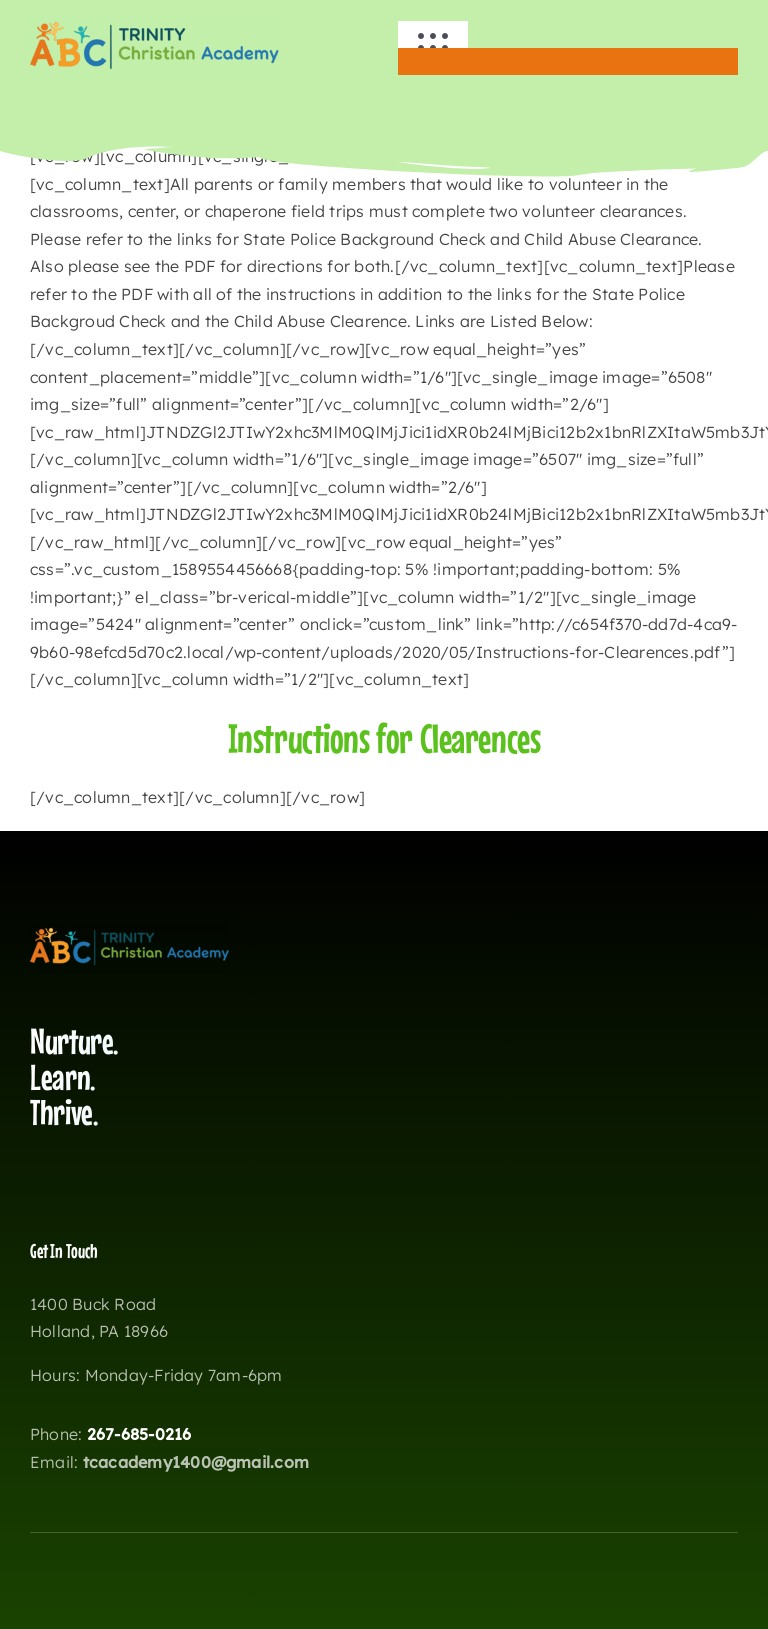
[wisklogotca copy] (155, 24)
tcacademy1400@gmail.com (196, 1462)
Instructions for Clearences (384, 738)
